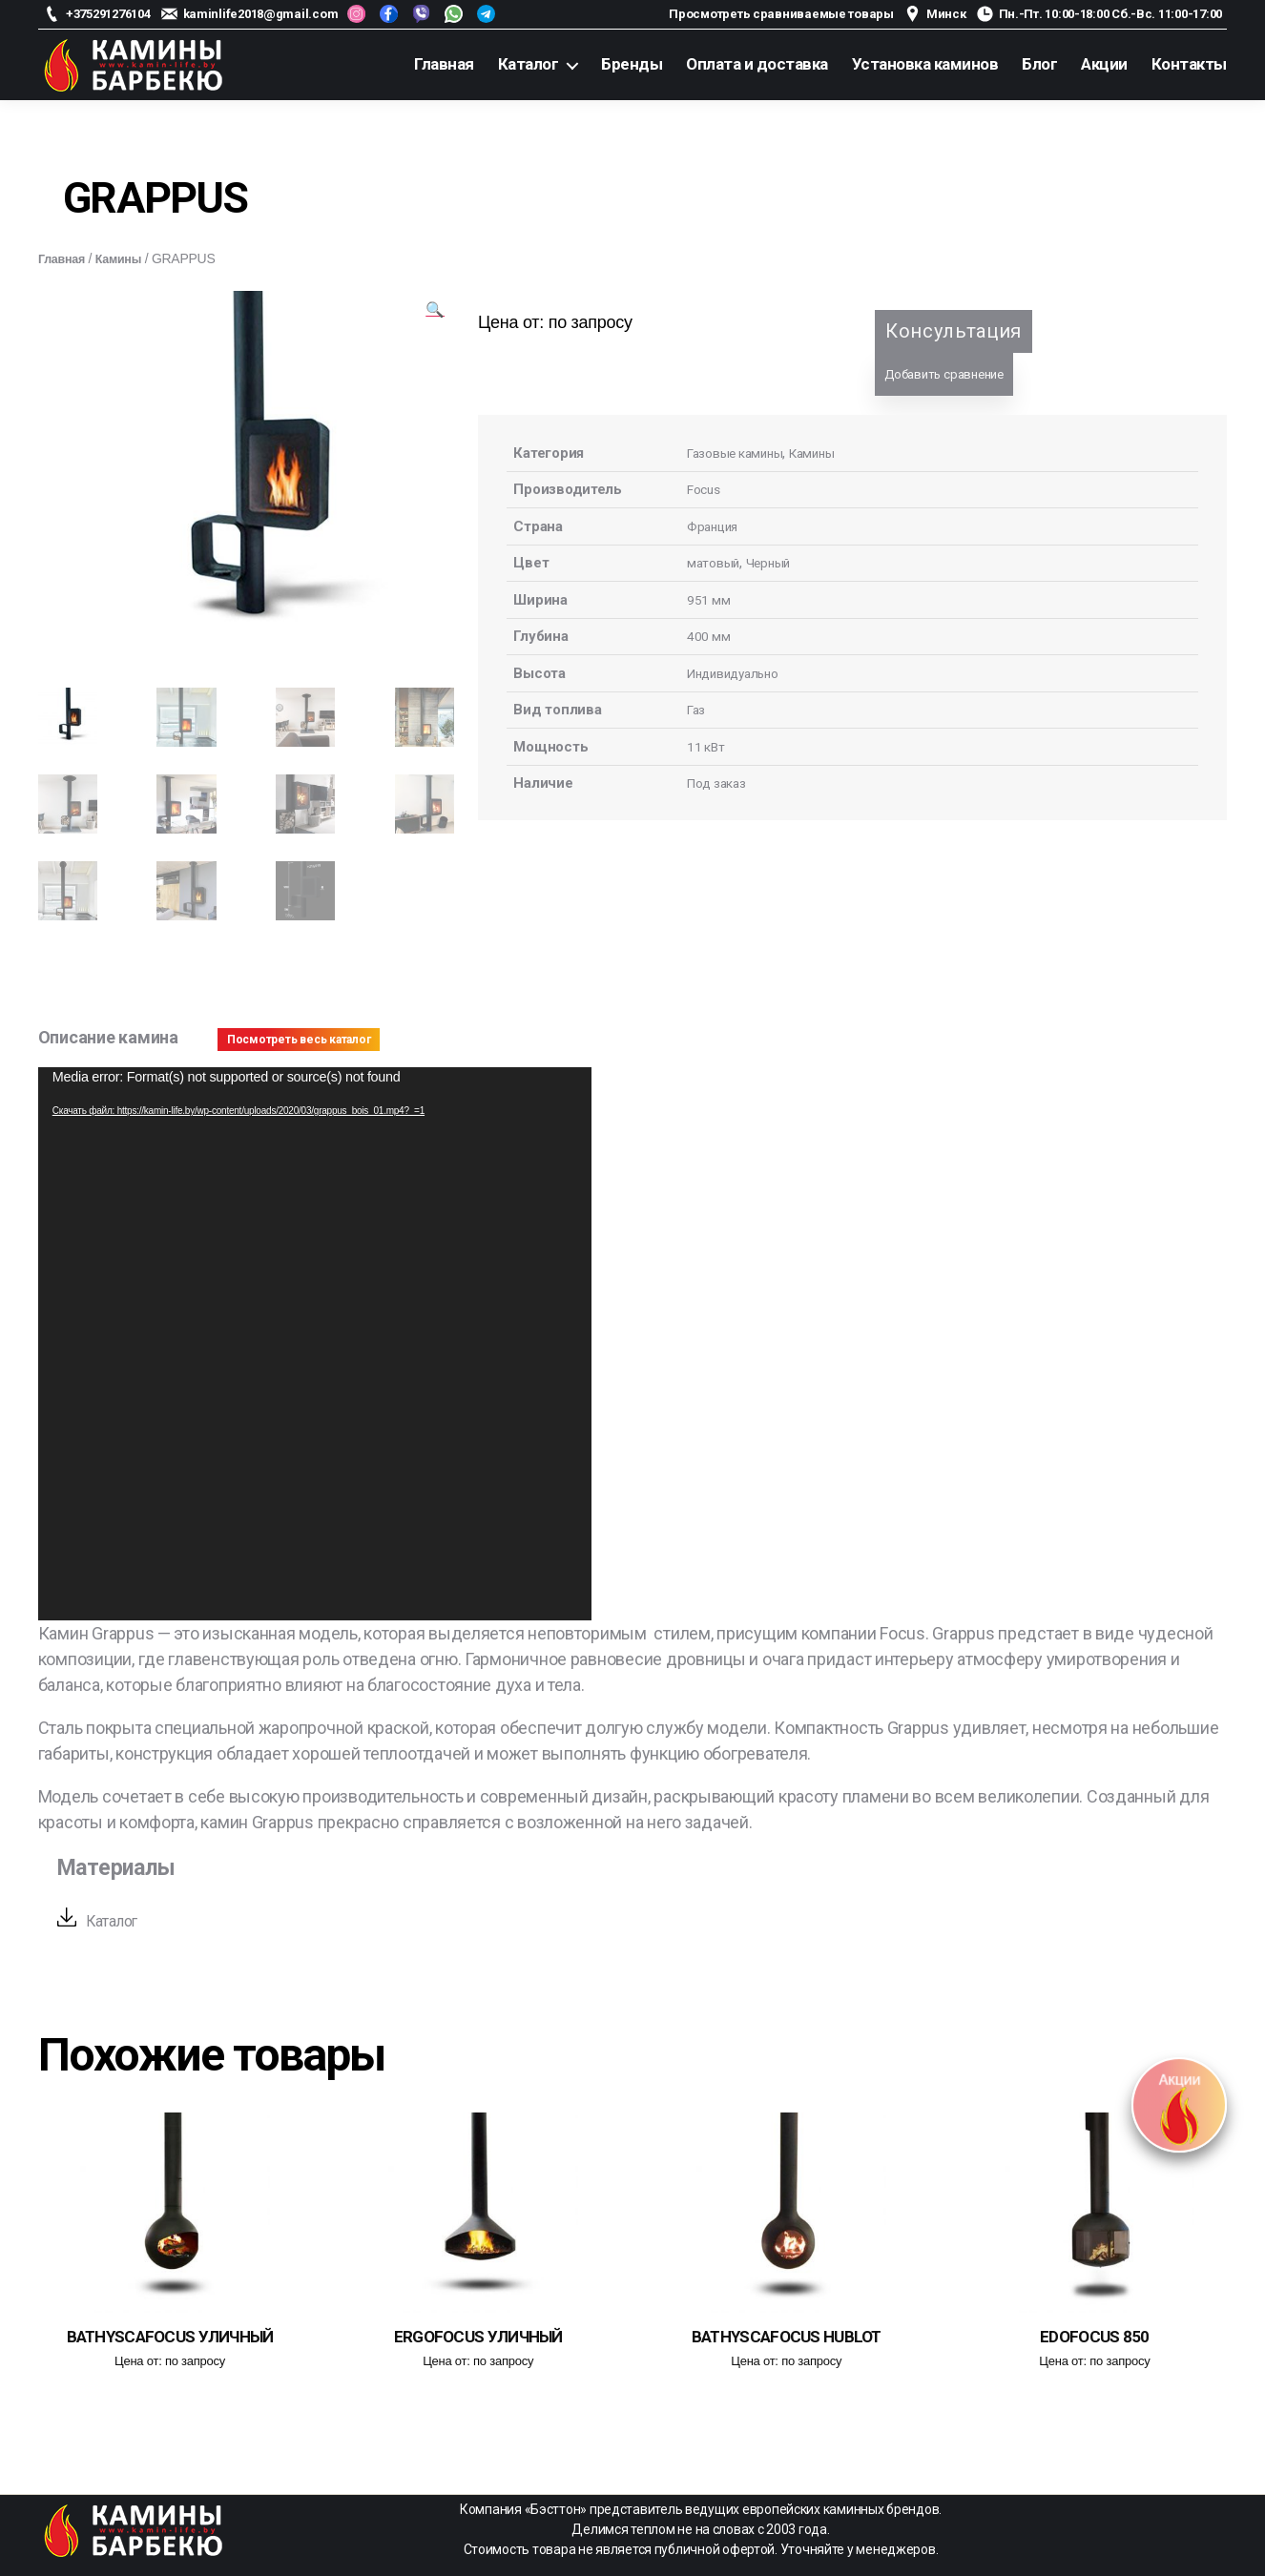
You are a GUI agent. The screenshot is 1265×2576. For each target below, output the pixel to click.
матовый (715, 562)
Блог (1039, 63)
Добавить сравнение (943, 374)
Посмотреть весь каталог (298, 1037)
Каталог (528, 63)
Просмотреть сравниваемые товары (781, 14)
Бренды (631, 63)
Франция (715, 526)
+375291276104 (108, 14)
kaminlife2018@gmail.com (261, 14)
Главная (444, 63)
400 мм (709, 636)
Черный (773, 562)
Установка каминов (925, 63)
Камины (127, 258)
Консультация (953, 330)
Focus (706, 489)
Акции (1104, 63)
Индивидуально (738, 673)
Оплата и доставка (757, 63)
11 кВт (707, 746)
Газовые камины (740, 453)
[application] (314, 1341)
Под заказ (721, 783)
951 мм (709, 599)
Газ (697, 709)
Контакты (1189, 63)
